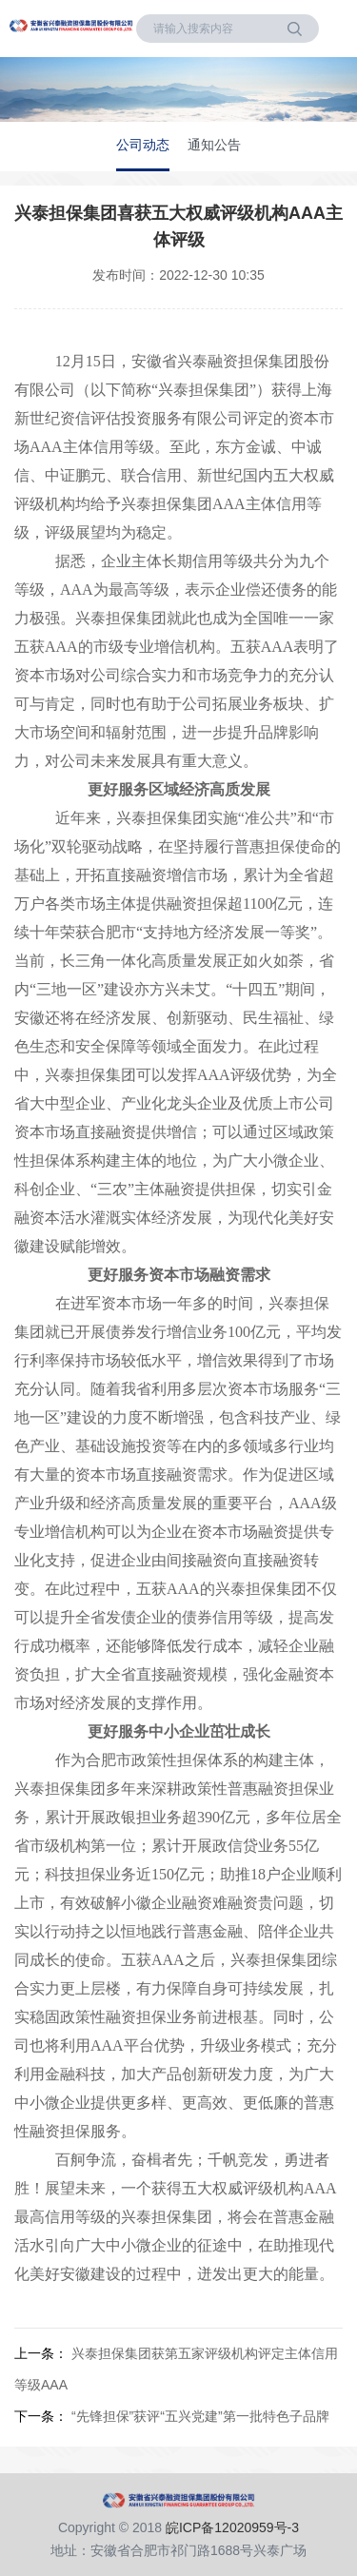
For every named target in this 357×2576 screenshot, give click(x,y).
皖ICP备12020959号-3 (232, 2527)
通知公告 (214, 144)
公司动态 (142, 144)
